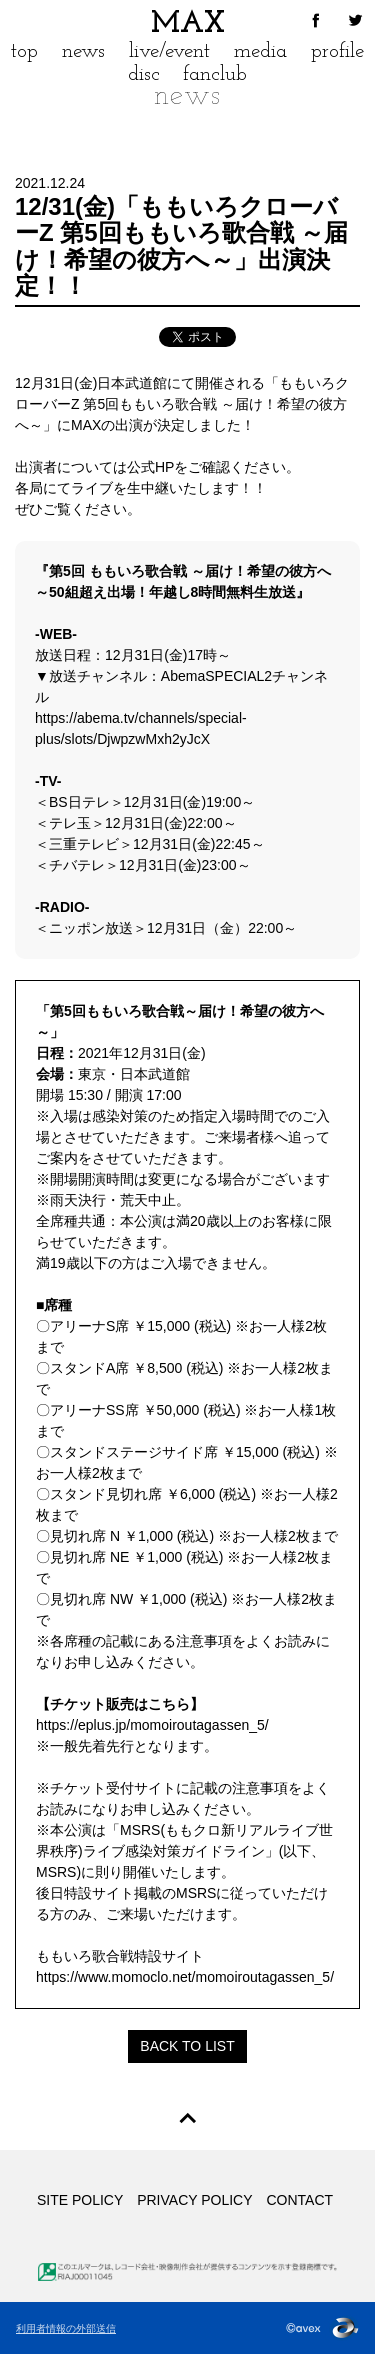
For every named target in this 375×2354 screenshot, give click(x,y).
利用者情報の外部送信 (66, 2328)
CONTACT (299, 2200)
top (24, 51)
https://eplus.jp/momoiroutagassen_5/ (152, 1725)
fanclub (215, 74)
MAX (188, 24)
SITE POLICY (80, 2200)
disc (144, 74)
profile (337, 51)
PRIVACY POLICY (194, 2200)
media (260, 51)
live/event (169, 51)
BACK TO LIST (187, 2046)
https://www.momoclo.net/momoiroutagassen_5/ (185, 1977)
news (83, 51)
